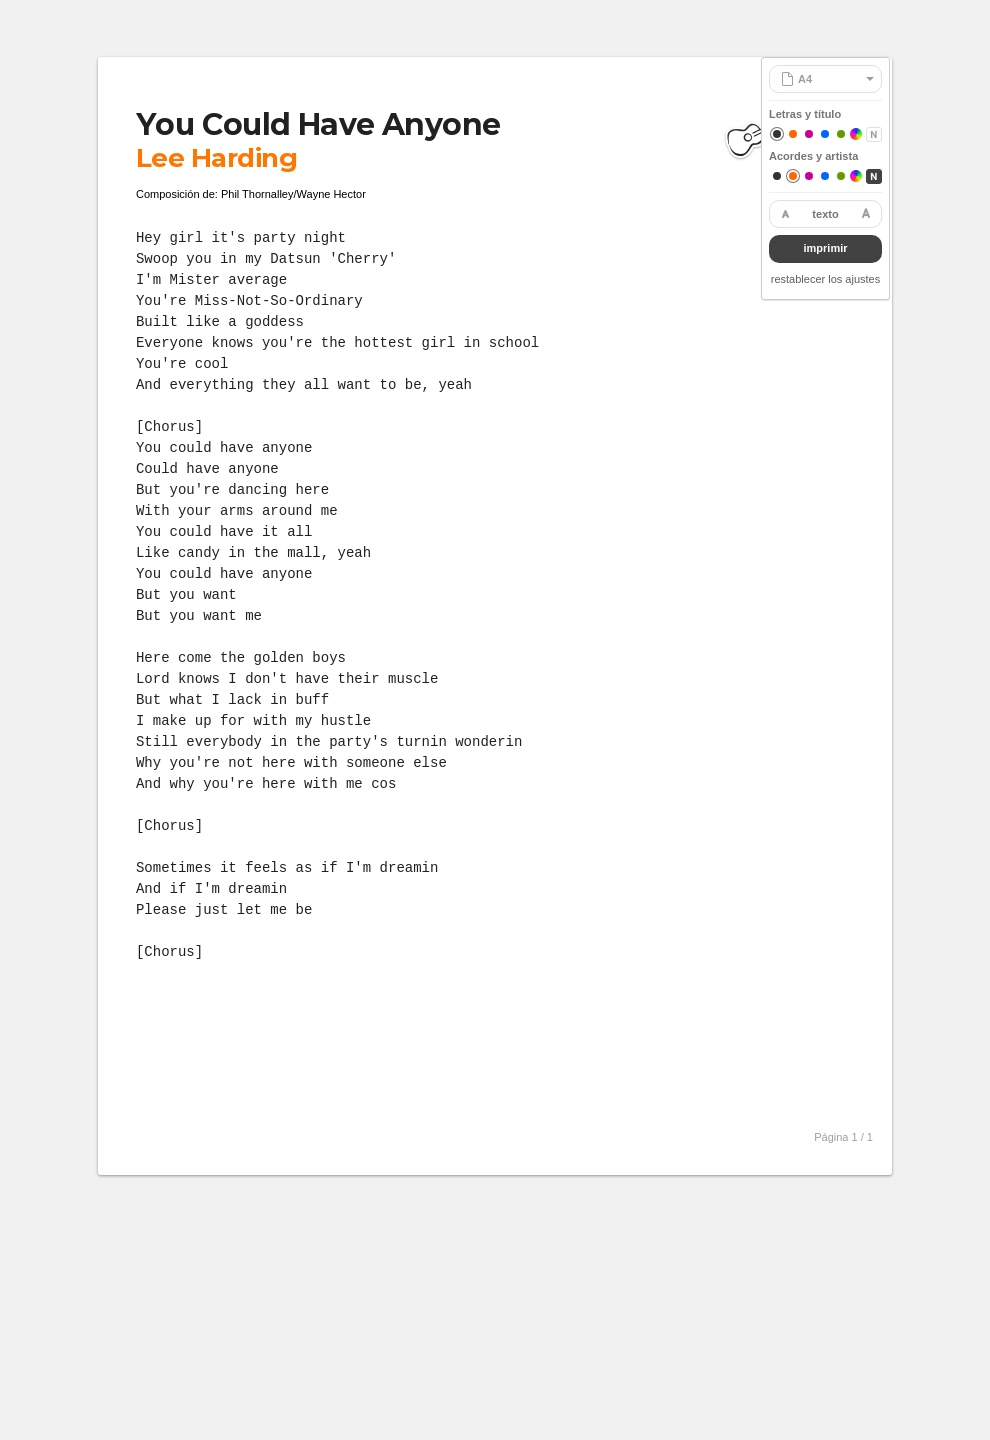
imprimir (825, 248)
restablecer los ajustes (825, 279)
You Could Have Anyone (318, 124)
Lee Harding (216, 158)
